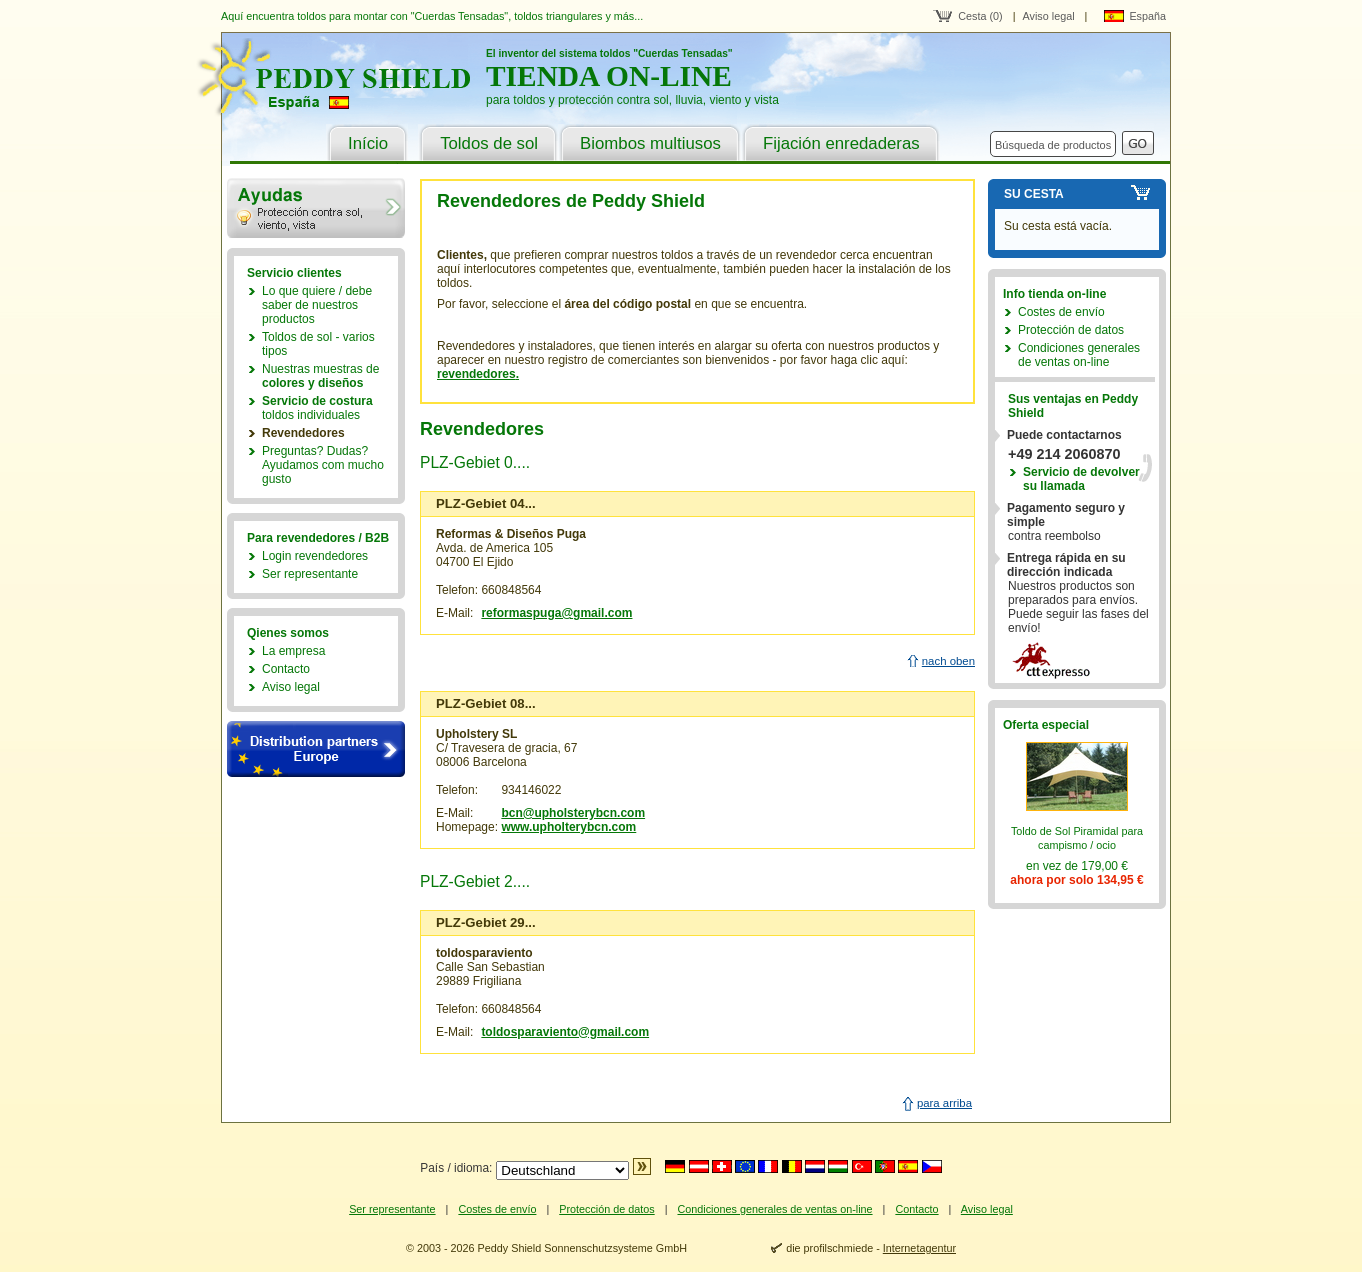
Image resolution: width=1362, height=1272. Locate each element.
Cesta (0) (980, 16)
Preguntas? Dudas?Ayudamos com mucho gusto (323, 465)
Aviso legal (1049, 16)
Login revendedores (315, 556)
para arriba (944, 1103)
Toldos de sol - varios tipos (318, 344)
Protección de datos (1071, 330)
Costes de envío (1061, 312)
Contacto (286, 669)
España (1147, 16)
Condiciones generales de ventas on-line (1079, 355)
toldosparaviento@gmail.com (565, 1032)
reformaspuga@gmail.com (556, 613)
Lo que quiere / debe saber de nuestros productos (317, 305)
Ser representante (310, 574)
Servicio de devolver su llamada (1081, 479)
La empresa (293, 651)
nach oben (948, 661)
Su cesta (1034, 194)
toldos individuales (317, 408)
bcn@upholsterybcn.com (573, 813)
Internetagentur (919, 1248)
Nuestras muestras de (320, 376)
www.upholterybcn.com (568, 827)
